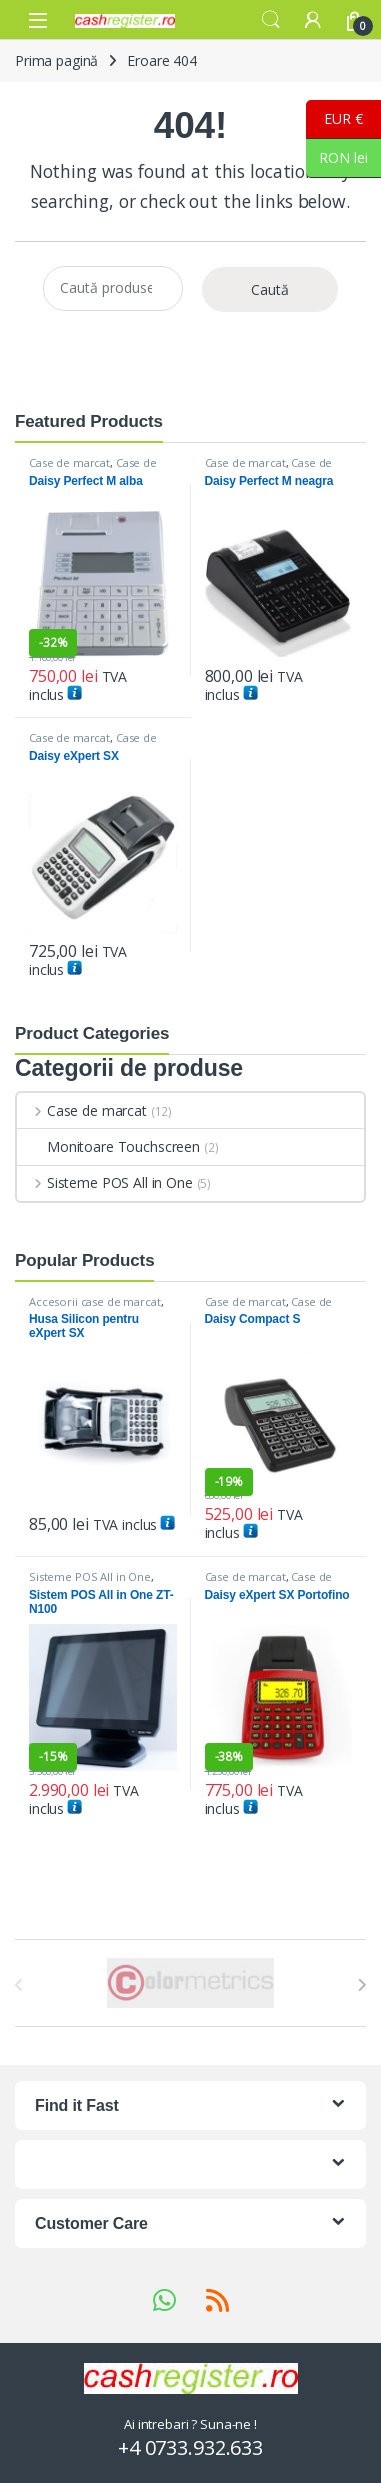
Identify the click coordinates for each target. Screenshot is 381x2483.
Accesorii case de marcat (95, 1301)
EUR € (334, 119)
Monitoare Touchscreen (108, 1146)
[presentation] (361, 1985)
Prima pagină (56, 60)
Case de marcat (69, 462)
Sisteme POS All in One (105, 1182)
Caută (270, 289)
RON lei (337, 158)
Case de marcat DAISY (93, 468)
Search (271, 20)
